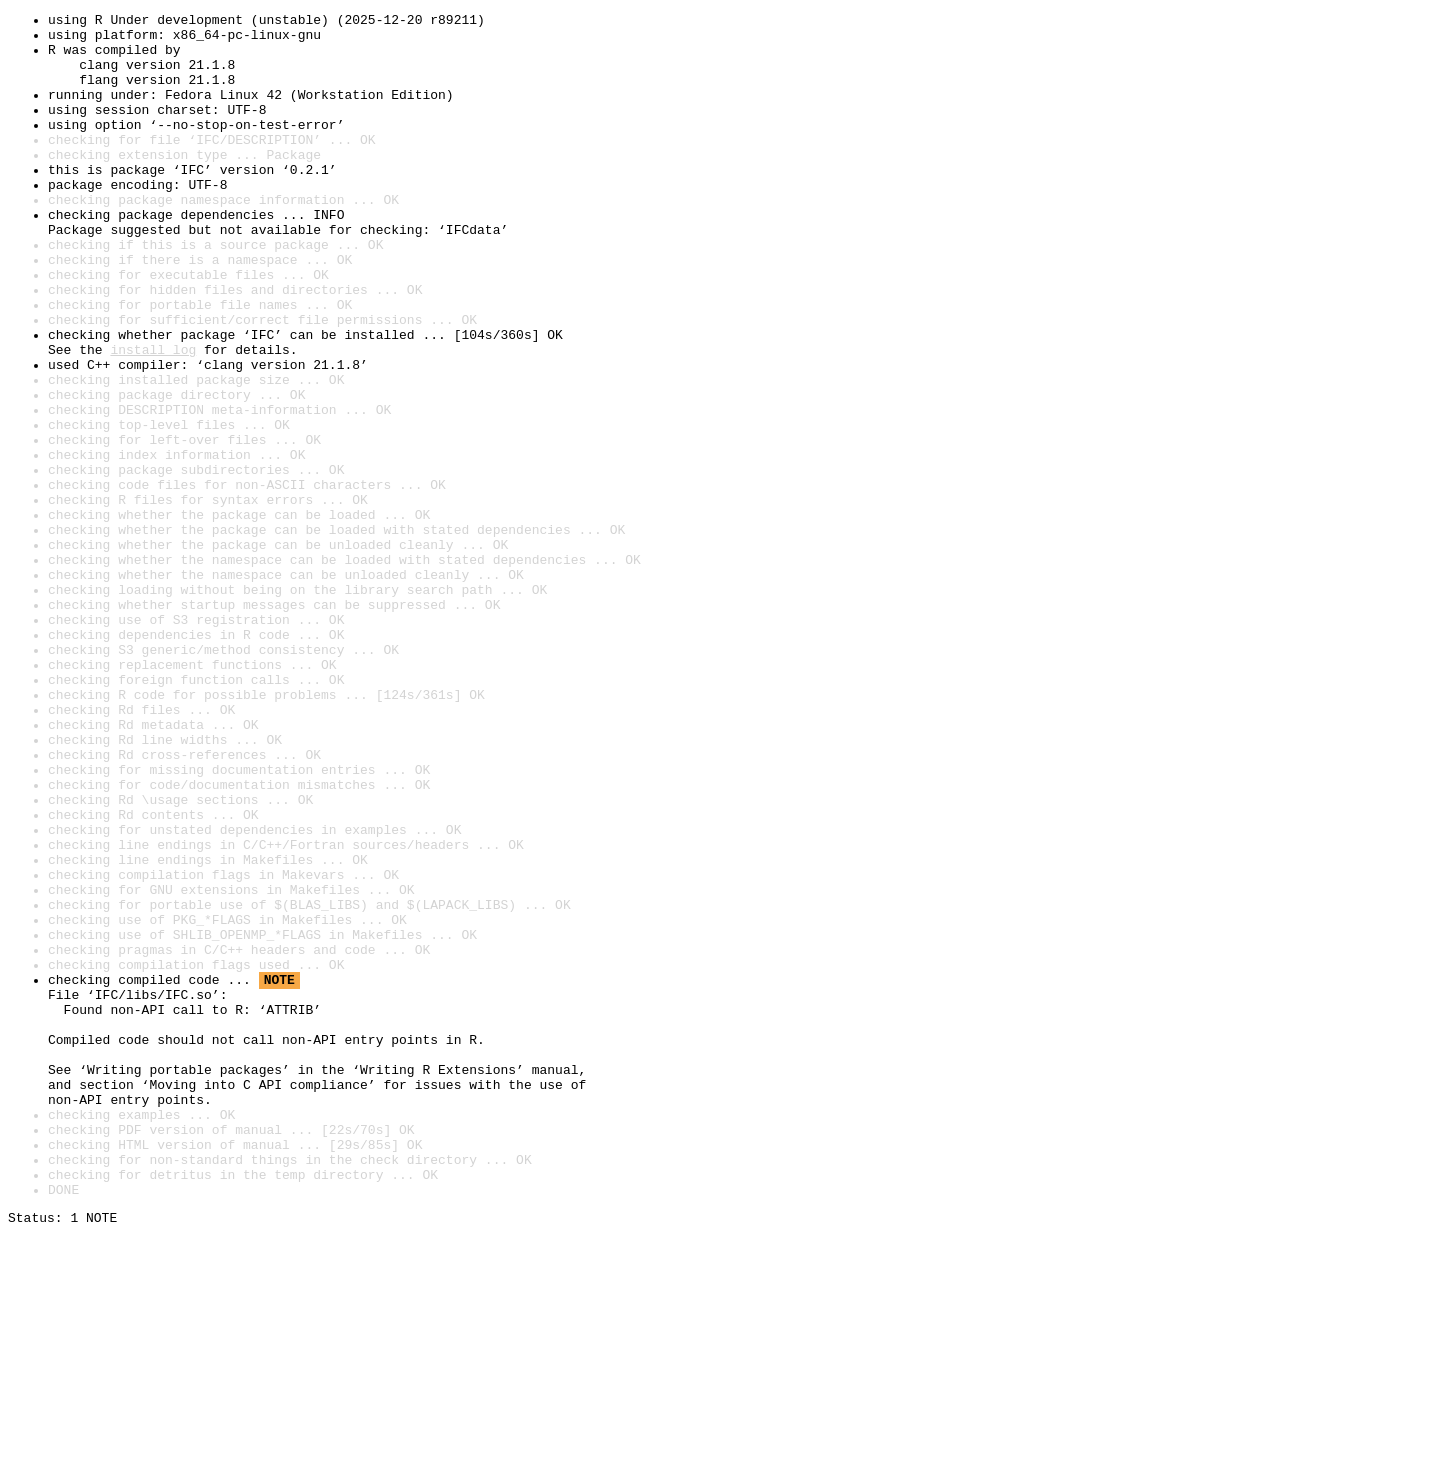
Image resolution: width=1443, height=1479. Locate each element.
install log (153, 418)
